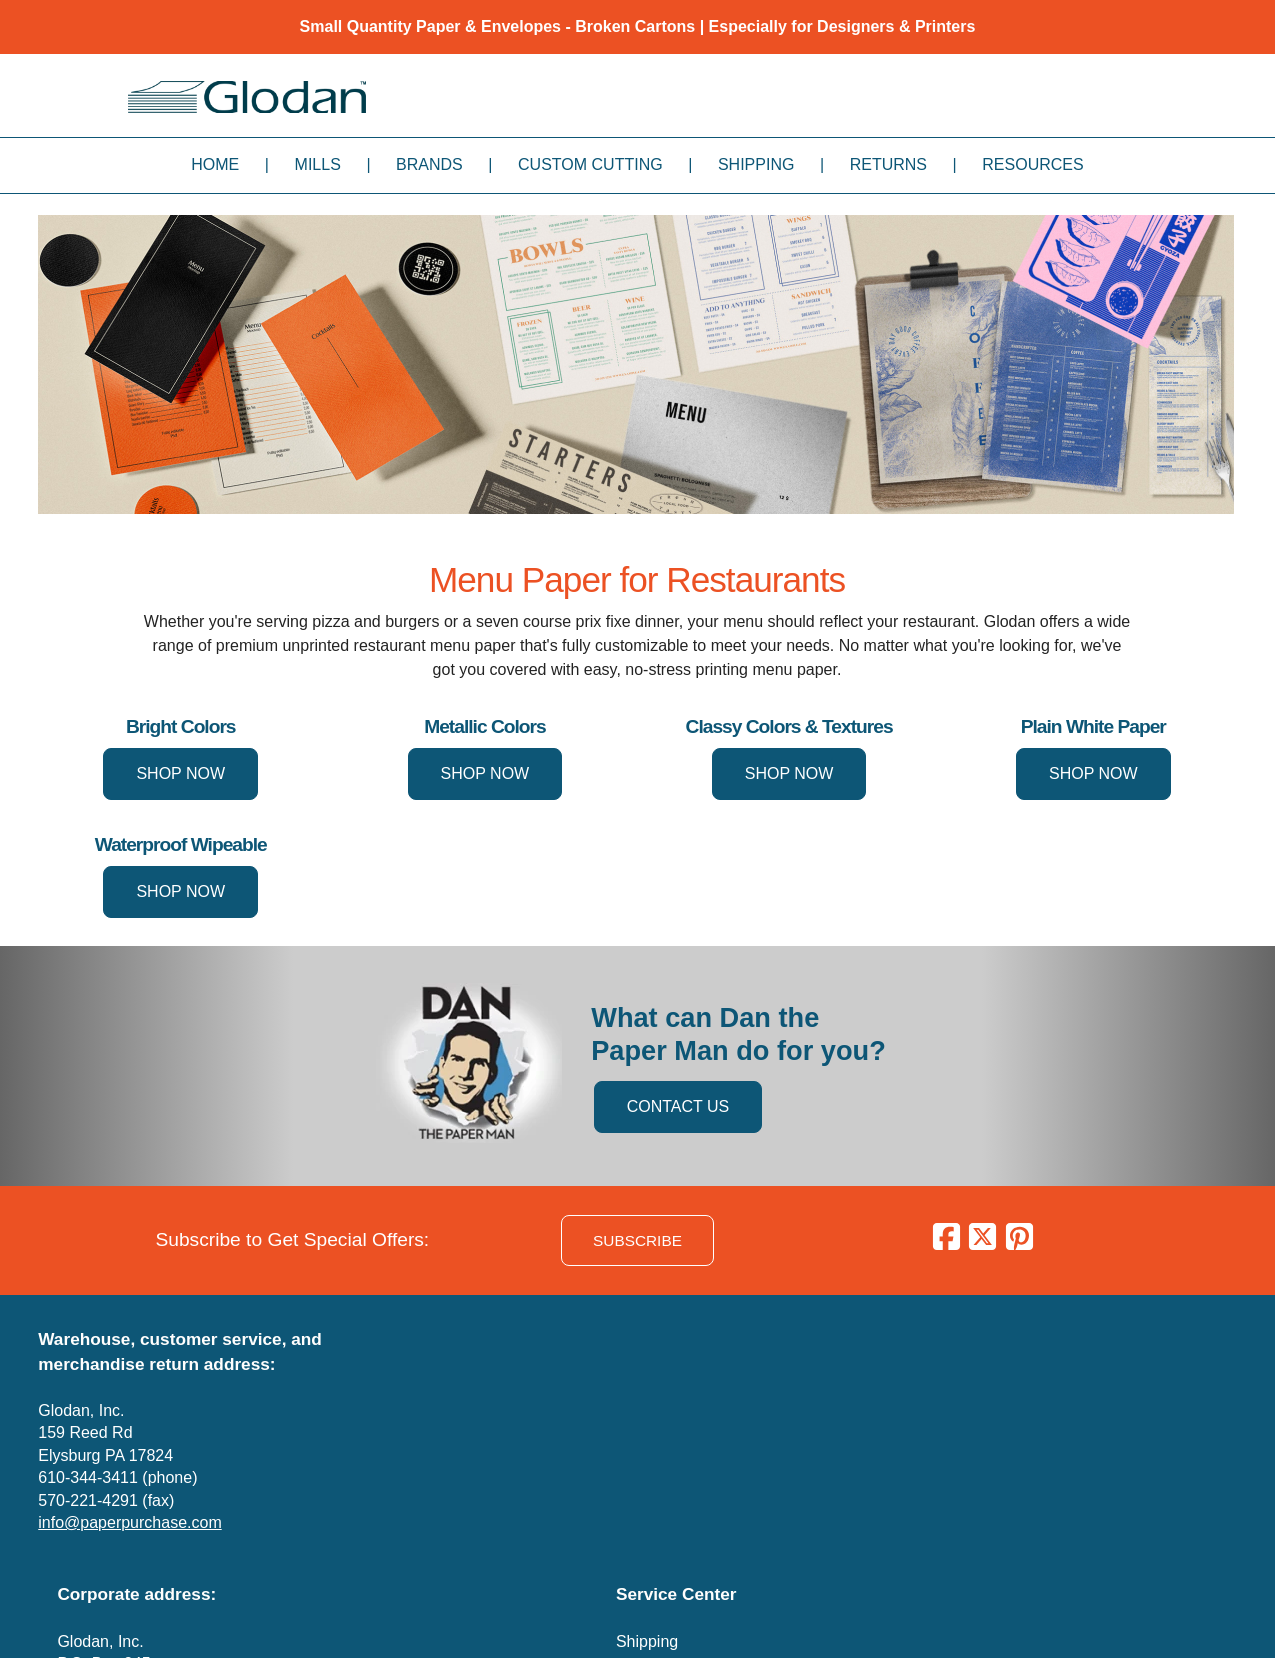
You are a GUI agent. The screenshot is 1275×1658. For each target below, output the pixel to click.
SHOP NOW (180, 773)
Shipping (756, 164)
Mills (318, 164)
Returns (888, 164)
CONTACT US (678, 1106)
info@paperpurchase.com (129, 1522)
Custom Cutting (590, 164)
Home (215, 164)
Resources (1032, 164)
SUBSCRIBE (637, 1240)
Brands (429, 164)
